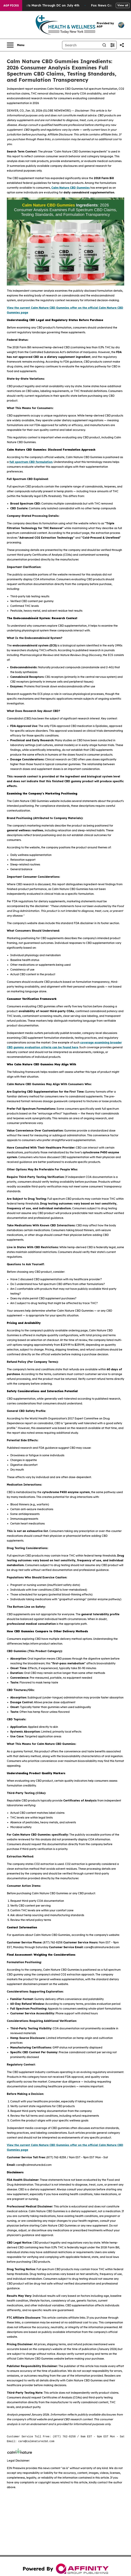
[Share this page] (121, 45)
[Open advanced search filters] (112, 45)
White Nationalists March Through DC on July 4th (45, 5)
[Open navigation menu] (15, 45)
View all (122, 5)
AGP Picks (11, 5)
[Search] (81, 45)
